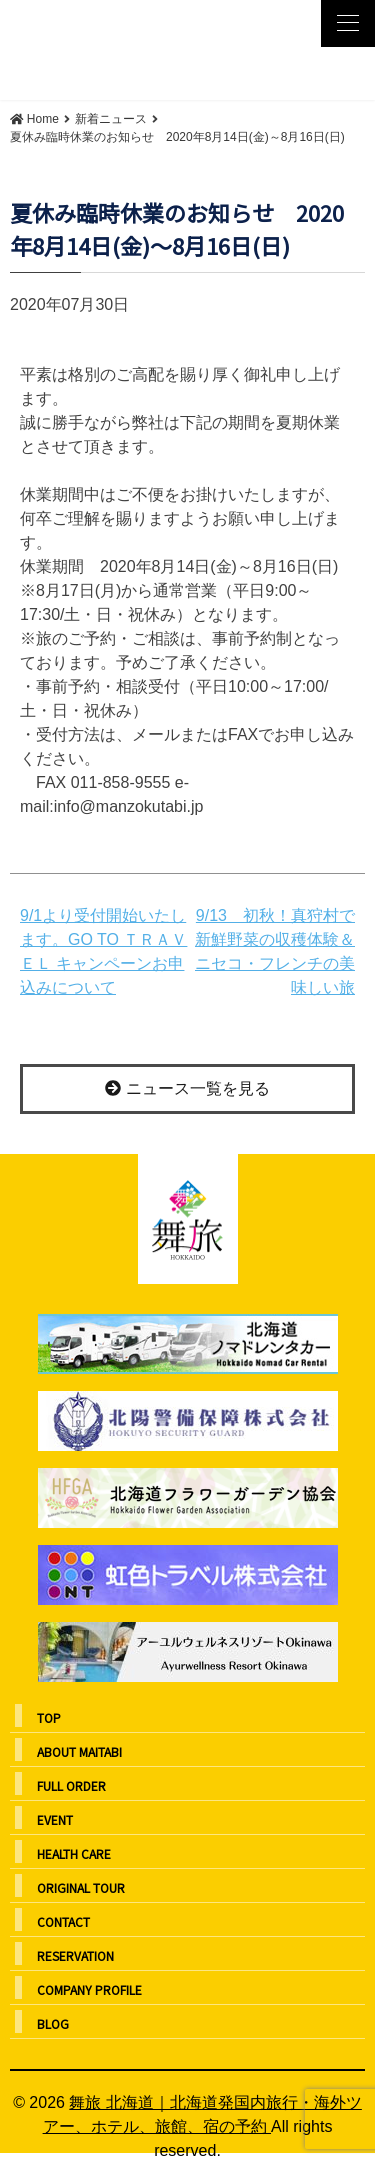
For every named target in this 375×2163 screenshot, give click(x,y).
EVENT (55, 1819)
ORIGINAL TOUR (81, 1887)
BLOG (53, 2023)
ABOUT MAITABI (79, 1751)
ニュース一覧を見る (187, 1088)
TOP (49, 1717)
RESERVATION (75, 1955)
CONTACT (63, 1921)
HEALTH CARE (74, 1853)
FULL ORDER (71, 1785)
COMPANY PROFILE (89, 1989)
